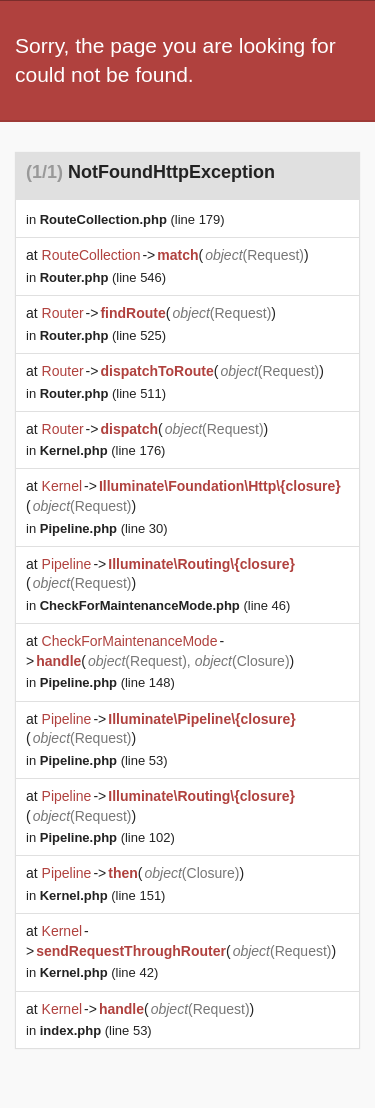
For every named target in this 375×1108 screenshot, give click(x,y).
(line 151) (103, 895)
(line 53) (104, 760)
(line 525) (103, 335)
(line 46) (165, 605)
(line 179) (132, 219)
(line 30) (104, 528)
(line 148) (107, 682)
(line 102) (107, 837)
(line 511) (103, 393)
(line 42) (99, 972)
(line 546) (103, 277)
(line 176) (103, 450)
